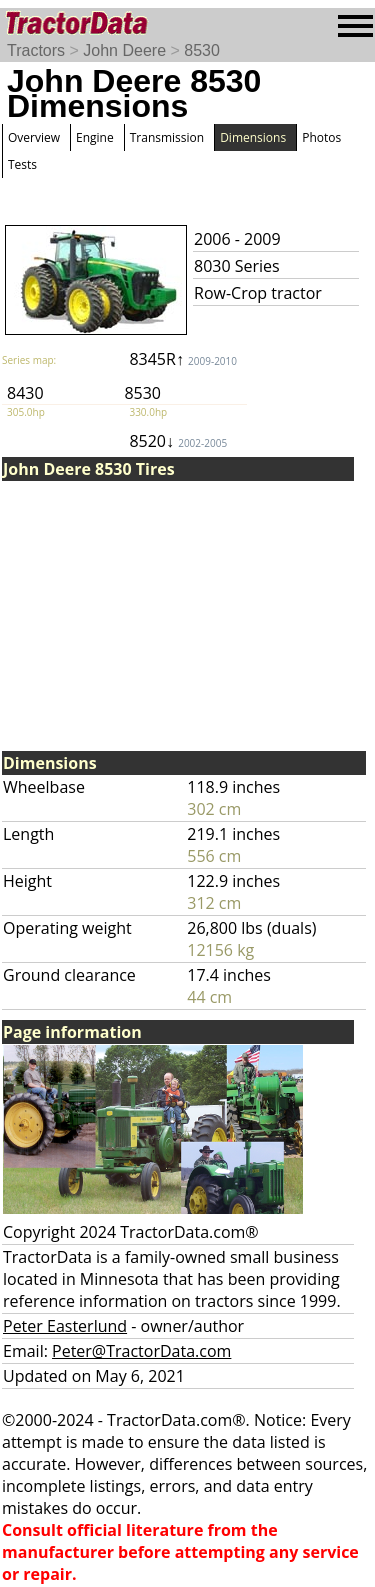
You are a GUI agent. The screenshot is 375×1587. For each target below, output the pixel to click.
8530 (202, 50)
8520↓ (178, 441)
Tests (22, 164)
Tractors (36, 50)
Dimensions (253, 137)
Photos (321, 137)
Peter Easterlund (65, 1326)
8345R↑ (183, 359)
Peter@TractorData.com (141, 1351)
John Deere (124, 50)
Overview (34, 137)
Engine (95, 137)
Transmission (167, 137)
